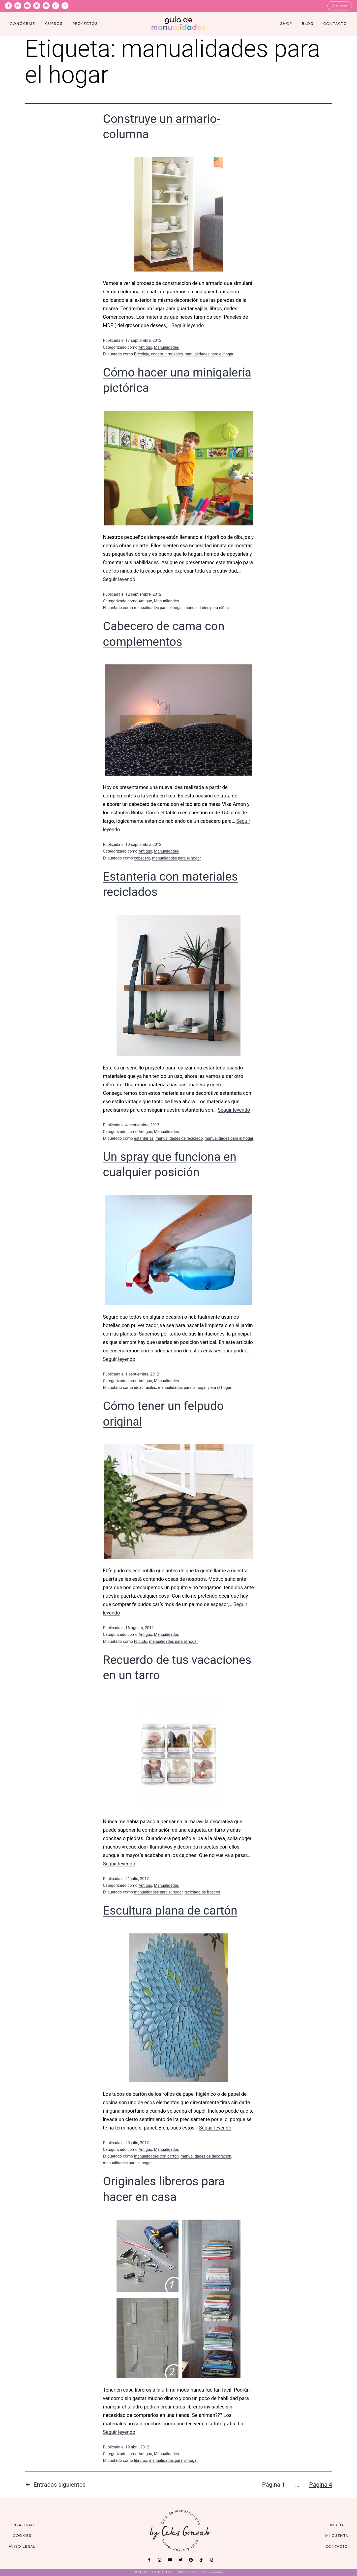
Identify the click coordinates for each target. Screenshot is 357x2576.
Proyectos (85, 24)
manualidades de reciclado (179, 1138)
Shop (286, 24)
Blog (307, 24)
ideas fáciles (145, 1387)
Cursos (54, 24)
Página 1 (273, 2484)
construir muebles (167, 353)
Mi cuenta (334, 2536)
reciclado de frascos (202, 1891)
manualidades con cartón (156, 2156)
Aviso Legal (25, 2547)
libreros (140, 2460)
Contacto (335, 24)
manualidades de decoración (205, 2156)
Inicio (334, 2524)
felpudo (140, 1641)
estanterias (144, 1138)
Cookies (25, 2536)
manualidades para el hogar (209, 353)
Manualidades (166, 347)
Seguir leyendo (188, 325)
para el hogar (219, 1387)
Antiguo (145, 347)
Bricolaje (141, 353)
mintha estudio (211, 2572)
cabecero (142, 858)
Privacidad (24, 2524)
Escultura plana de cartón (170, 1910)
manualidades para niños (206, 607)
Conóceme (22, 24)
